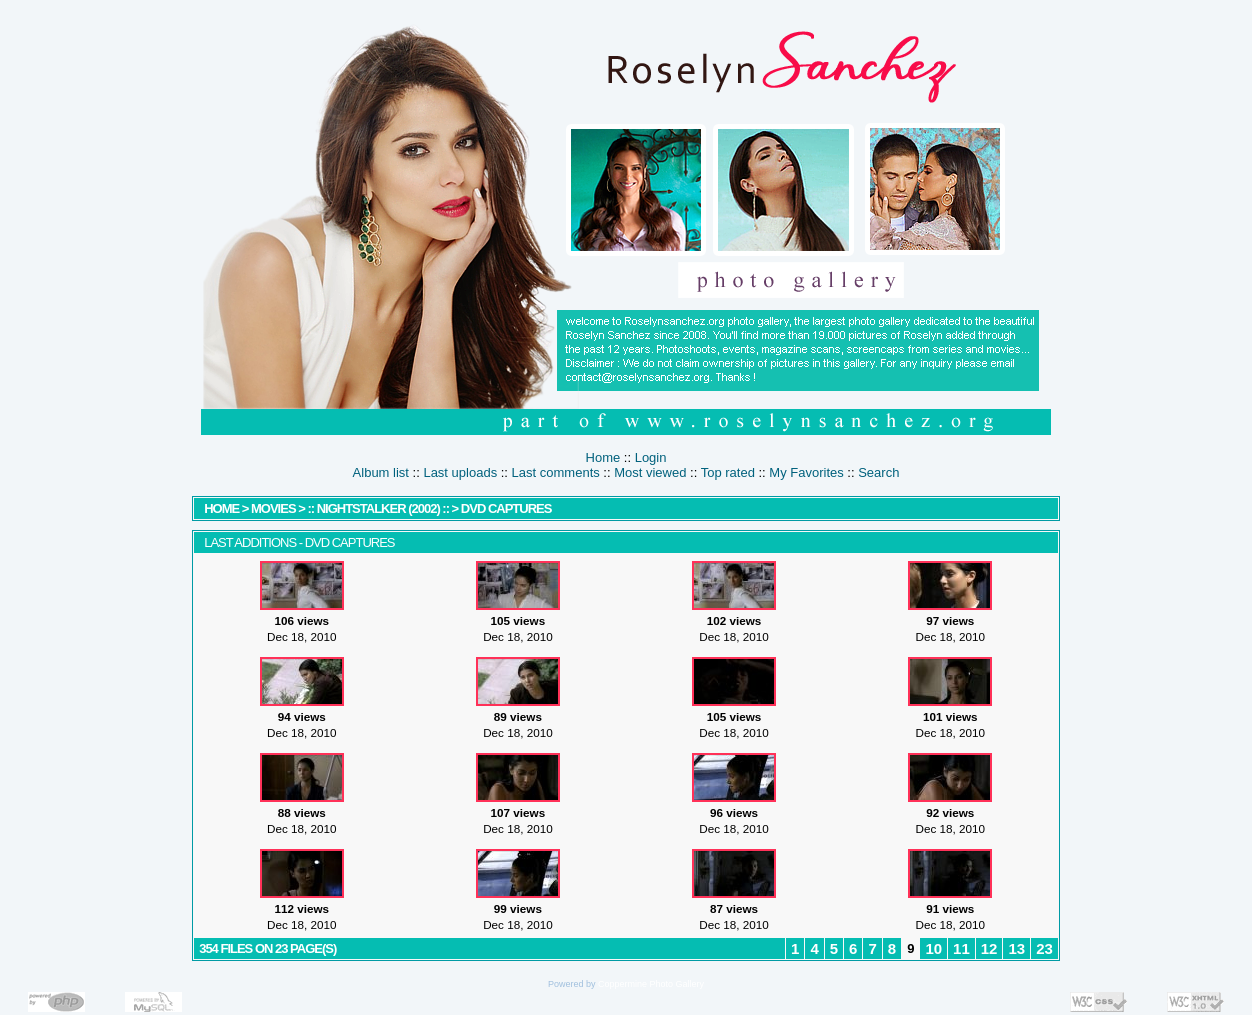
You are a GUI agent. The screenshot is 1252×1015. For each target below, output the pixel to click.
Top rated (728, 472)
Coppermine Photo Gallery (651, 984)
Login (651, 457)
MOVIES (273, 508)
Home (603, 457)
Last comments (556, 472)
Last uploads (460, 472)
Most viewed (650, 472)
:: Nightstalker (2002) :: (378, 508)
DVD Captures (506, 508)
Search (878, 472)
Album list (381, 472)
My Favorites (806, 472)
